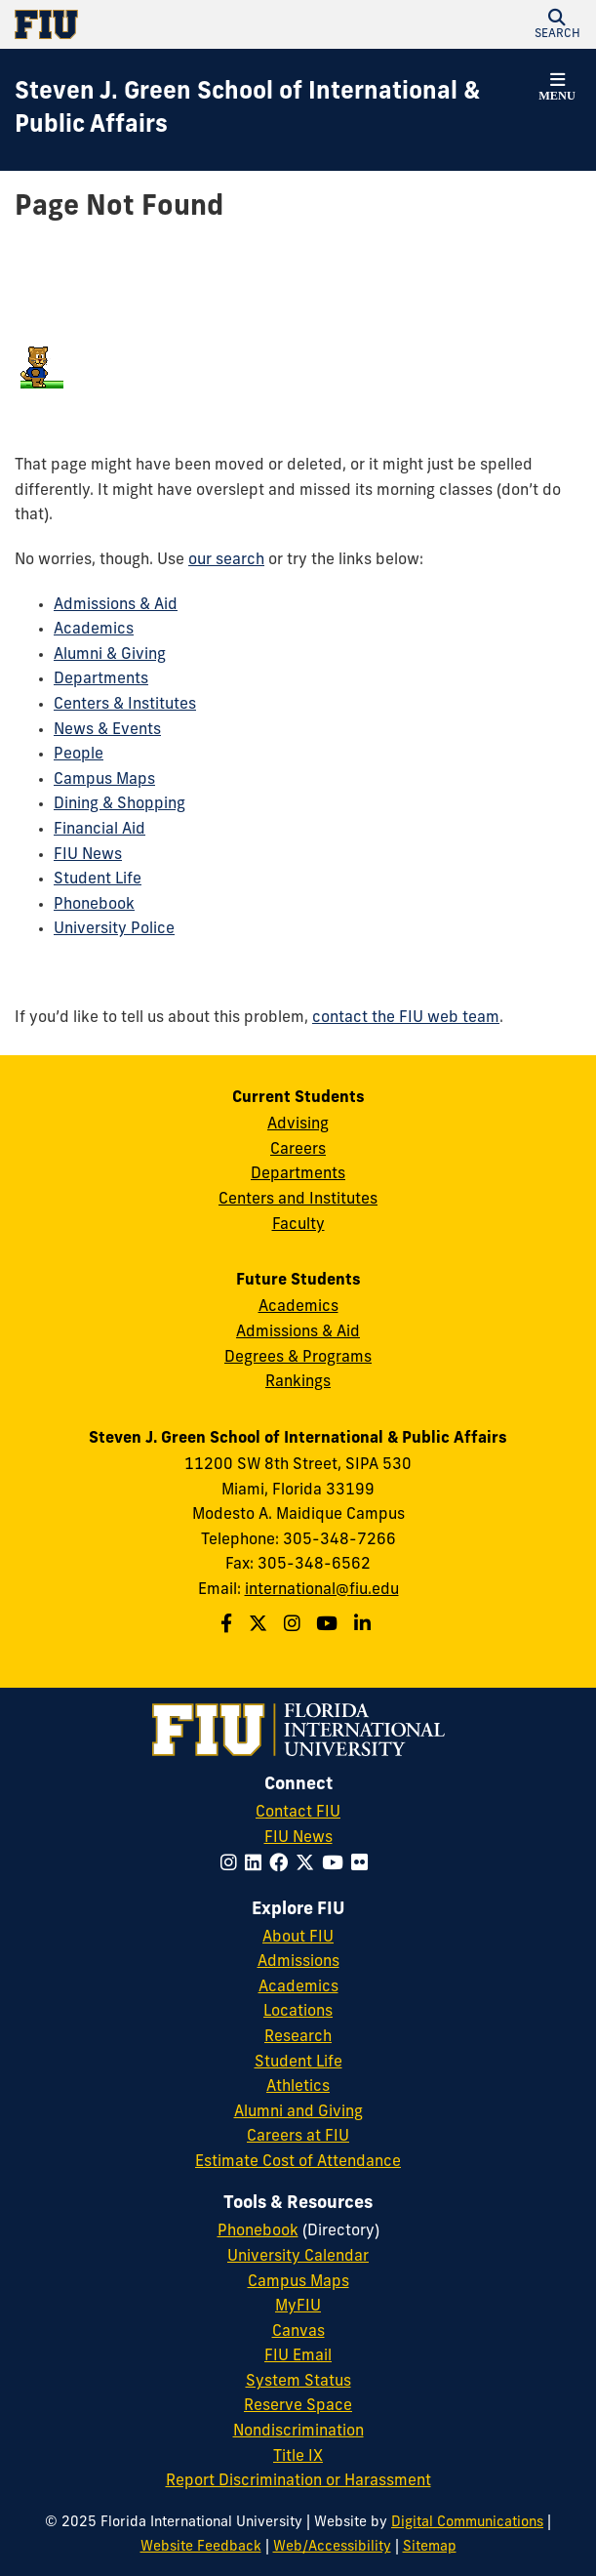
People (78, 754)
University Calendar (298, 2257)
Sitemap (430, 2547)
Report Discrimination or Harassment (298, 2481)
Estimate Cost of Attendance (298, 2162)
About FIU (298, 1937)
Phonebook (94, 905)
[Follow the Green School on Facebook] (229, 1626)
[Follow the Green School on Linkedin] (364, 1626)
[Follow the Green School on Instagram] (294, 1626)
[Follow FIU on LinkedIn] (257, 1865)
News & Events (107, 730)
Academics (94, 629)
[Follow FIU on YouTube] (336, 1865)
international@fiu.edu (322, 1590)
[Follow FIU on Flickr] (363, 1865)
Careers (298, 1150)
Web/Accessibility (332, 2547)
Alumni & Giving (110, 655)
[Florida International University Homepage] (156, 24)
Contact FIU (298, 1812)
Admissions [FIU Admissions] (298, 1962)
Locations (298, 2012)
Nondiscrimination (298, 2431)
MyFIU (298, 2306)
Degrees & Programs (298, 1358)
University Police (114, 929)
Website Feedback (200, 2547)
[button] (557, 24)
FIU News (88, 855)
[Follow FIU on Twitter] (309, 1865)
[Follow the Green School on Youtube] (329, 1626)
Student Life (97, 879)
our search (226, 560)
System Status (298, 2382)
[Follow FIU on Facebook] (282, 1865)
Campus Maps (104, 780)
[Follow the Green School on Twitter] (260, 1626)
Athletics (298, 2087)
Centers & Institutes (125, 705)
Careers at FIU (298, 2137)
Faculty (298, 1225)
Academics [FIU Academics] (298, 1987)
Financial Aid (99, 830)
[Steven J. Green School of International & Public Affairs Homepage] (274, 110)
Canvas (298, 2332)
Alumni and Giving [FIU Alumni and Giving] (298, 2112)
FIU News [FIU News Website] (298, 1838)
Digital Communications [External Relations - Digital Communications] (467, 2522)
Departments (101, 679)
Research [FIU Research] (298, 2037)
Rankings (298, 1382)
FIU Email (298, 2356)
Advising (298, 1124)
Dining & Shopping (119, 804)
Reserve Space (298, 2406)
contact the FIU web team (405, 1018)
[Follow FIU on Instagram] (232, 1865)
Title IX (298, 2457)
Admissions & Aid (116, 605)
